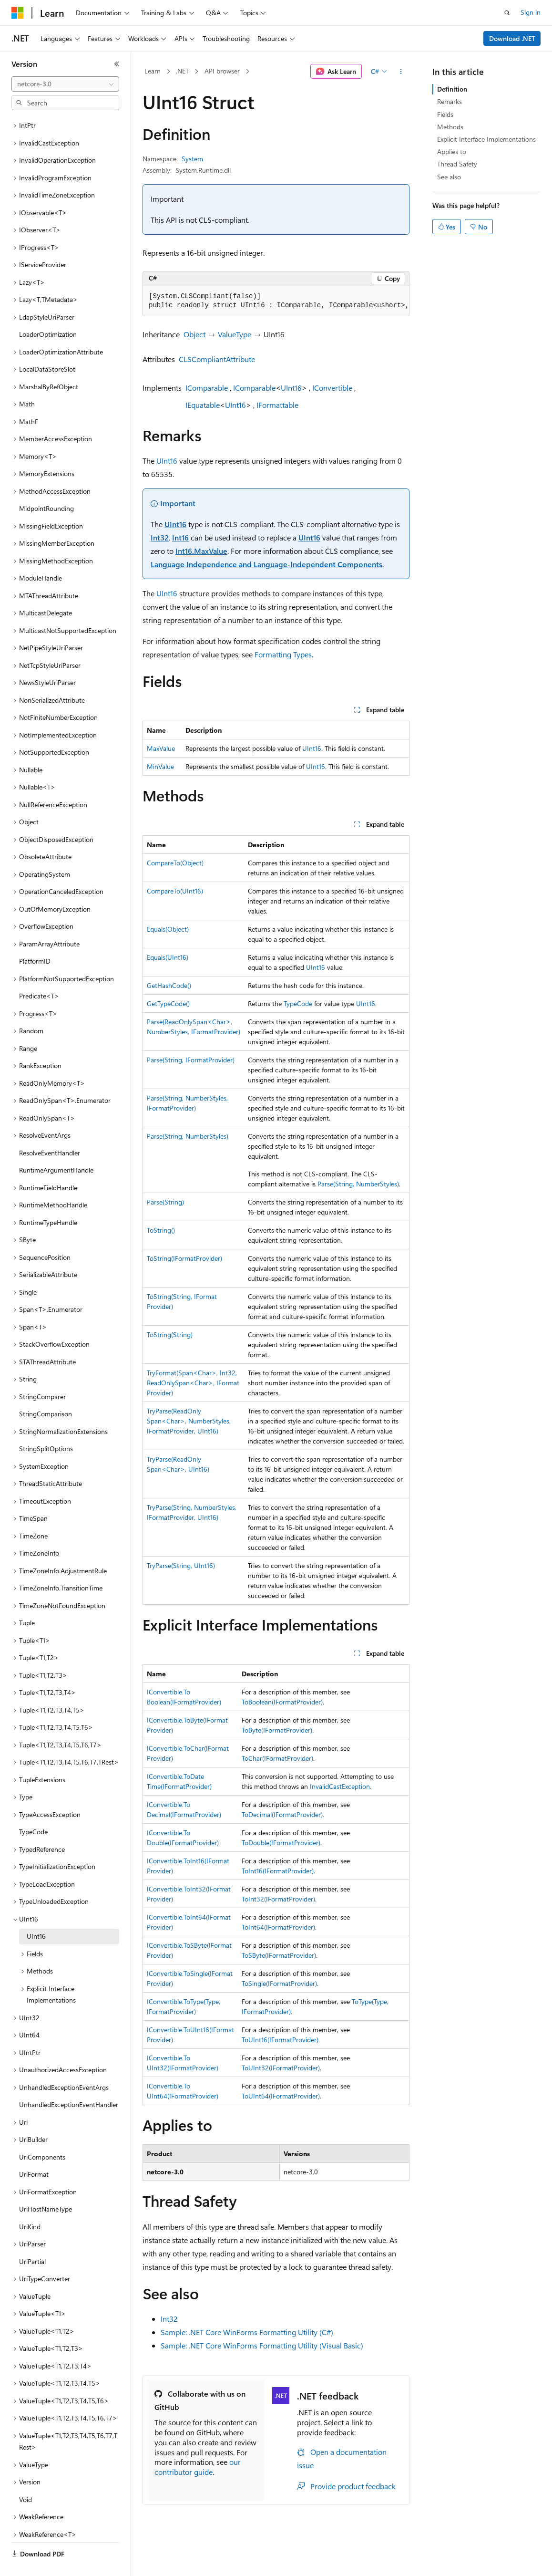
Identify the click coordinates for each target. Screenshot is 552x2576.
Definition (452, 88)
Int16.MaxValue (201, 551)
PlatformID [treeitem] (35, 938)
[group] (276, 301)
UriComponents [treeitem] (42, 2134)
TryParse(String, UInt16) (181, 1565)
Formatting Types (283, 654)
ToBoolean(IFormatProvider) (282, 1701)
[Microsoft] (17, 13)
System (192, 158)
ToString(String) (170, 1334)
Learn (152, 70)
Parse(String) (165, 1201)
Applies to (451, 151)
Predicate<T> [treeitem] (39, 973)
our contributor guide (197, 2467)
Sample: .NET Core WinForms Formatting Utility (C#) (247, 2332)
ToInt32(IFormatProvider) (278, 1898)
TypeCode (298, 1003)
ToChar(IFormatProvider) (277, 1758)
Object (194, 334)
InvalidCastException (340, 1786)
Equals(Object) (168, 929)
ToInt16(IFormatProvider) (278, 1870)
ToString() (161, 1230)
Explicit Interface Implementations (486, 139)
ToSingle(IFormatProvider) (279, 1983)
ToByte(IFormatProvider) (277, 1730)
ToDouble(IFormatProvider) (281, 1842)
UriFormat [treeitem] (34, 2151)
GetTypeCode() (168, 1003)
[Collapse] (117, 64)
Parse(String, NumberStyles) (187, 1136)
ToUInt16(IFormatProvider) (280, 2039)
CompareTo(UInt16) (175, 890)
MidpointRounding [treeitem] (46, 485)
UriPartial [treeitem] (32, 2239)
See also (449, 176)
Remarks (449, 101)
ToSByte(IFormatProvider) (279, 1955)
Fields (445, 114)
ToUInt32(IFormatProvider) (281, 2067)
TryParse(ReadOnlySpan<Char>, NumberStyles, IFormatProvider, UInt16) (189, 1420)
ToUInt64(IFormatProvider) (281, 2095)
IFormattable (277, 405)
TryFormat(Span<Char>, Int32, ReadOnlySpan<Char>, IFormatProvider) (193, 1382)
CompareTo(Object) (175, 862)
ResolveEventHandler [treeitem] (49, 1130)
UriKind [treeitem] (30, 2204)
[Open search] (507, 12)
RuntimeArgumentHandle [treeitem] (56, 1147)
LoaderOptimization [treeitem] (48, 311)
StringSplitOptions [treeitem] (46, 1426)
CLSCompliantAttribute (217, 359)
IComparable (206, 388)
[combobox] (65, 84)
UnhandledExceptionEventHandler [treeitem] (68, 2082)
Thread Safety (457, 163)
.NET (182, 70)
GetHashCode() (169, 985)
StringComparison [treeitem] (45, 1391)
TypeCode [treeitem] (33, 1809)
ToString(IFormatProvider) (184, 1258)
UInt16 (291, 388)
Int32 (160, 537)
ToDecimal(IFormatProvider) (282, 1814)
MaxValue (161, 748)
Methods (450, 126)
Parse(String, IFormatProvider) (191, 1059)
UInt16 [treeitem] (36, 1913)
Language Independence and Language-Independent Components (266, 564)
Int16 (180, 537)
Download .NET (512, 38)
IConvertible (332, 388)
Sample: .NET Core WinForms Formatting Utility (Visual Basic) (262, 2345)
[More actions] (401, 71)
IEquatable (202, 405)
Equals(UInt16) (167, 957)
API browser (222, 70)
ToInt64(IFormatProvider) (278, 1927)
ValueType (234, 334)
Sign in (531, 12)
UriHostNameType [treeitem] (45, 2186)
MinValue (160, 766)
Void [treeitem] (25, 2477)
